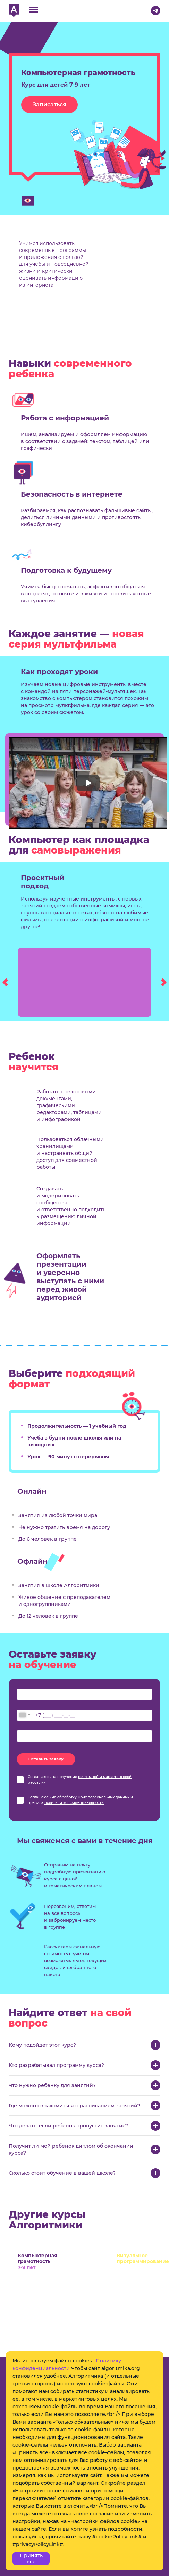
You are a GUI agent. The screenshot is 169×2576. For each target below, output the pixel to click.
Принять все (31, 2558)
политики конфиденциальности (74, 1802)
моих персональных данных (104, 1797)
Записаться (49, 104)
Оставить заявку (46, 1759)
